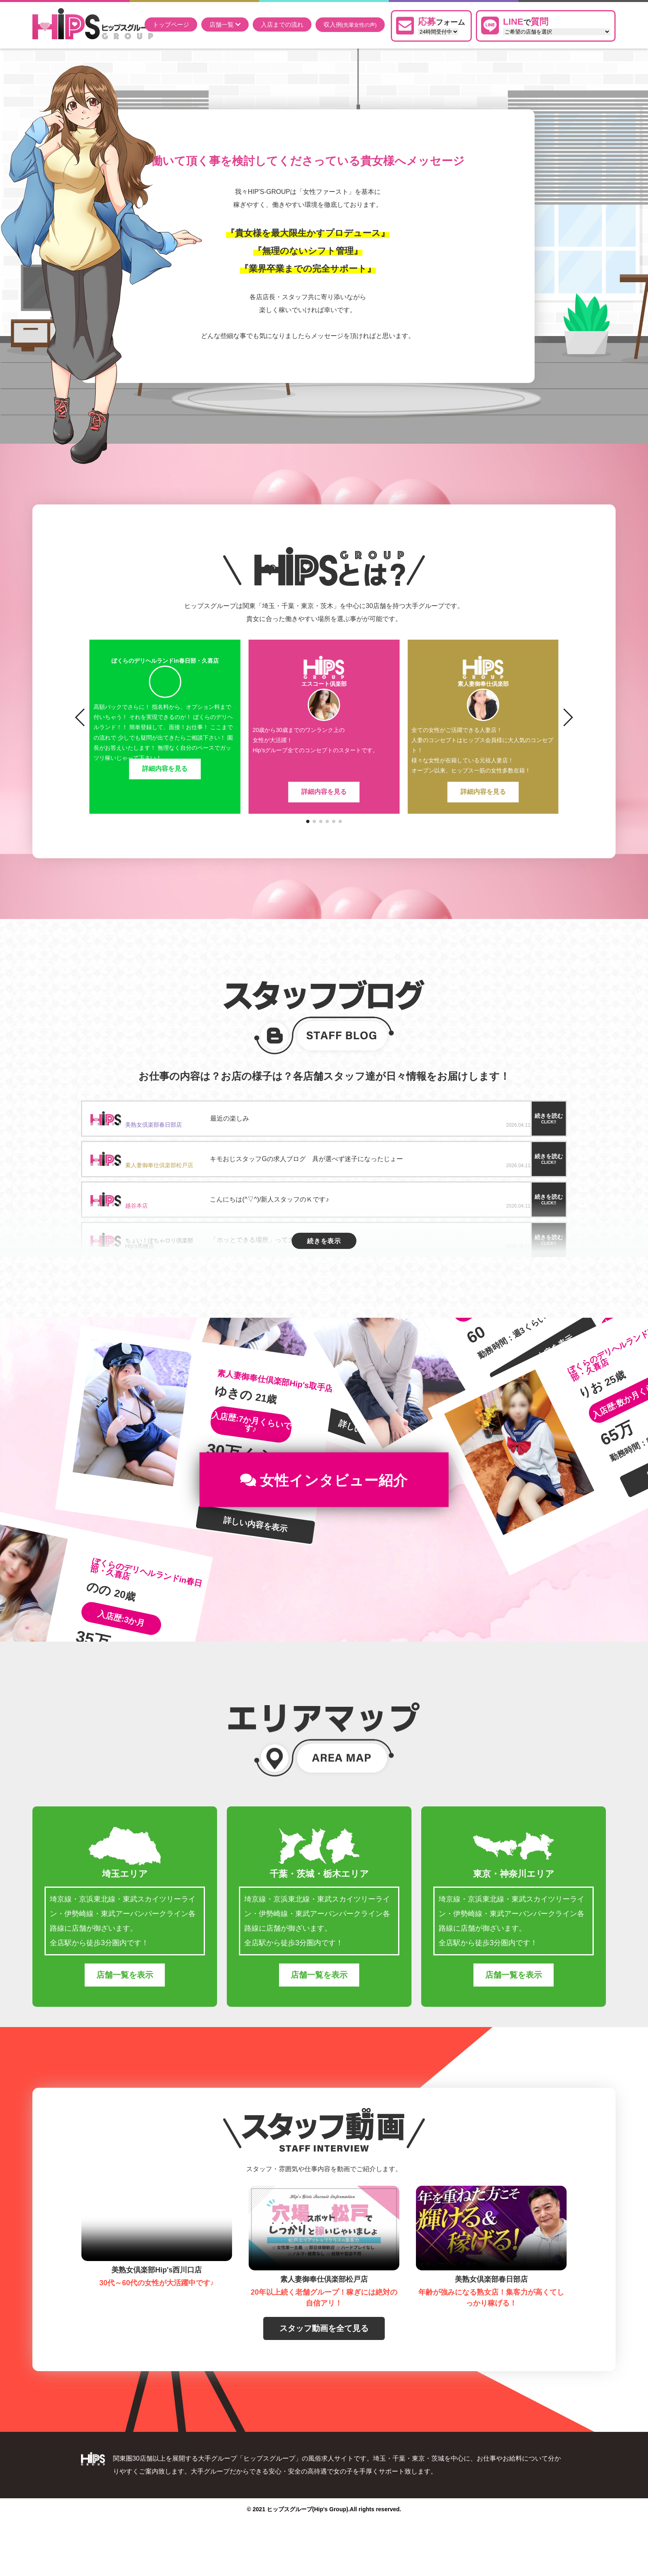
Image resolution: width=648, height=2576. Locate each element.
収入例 (350, 24)
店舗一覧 (225, 24)
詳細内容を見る (165, 791)
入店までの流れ (282, 24)
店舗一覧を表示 (124, 2016)
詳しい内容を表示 (255, 1566)
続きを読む (549, 1118)
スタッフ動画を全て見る (324, 2369)
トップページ (171, 24)
